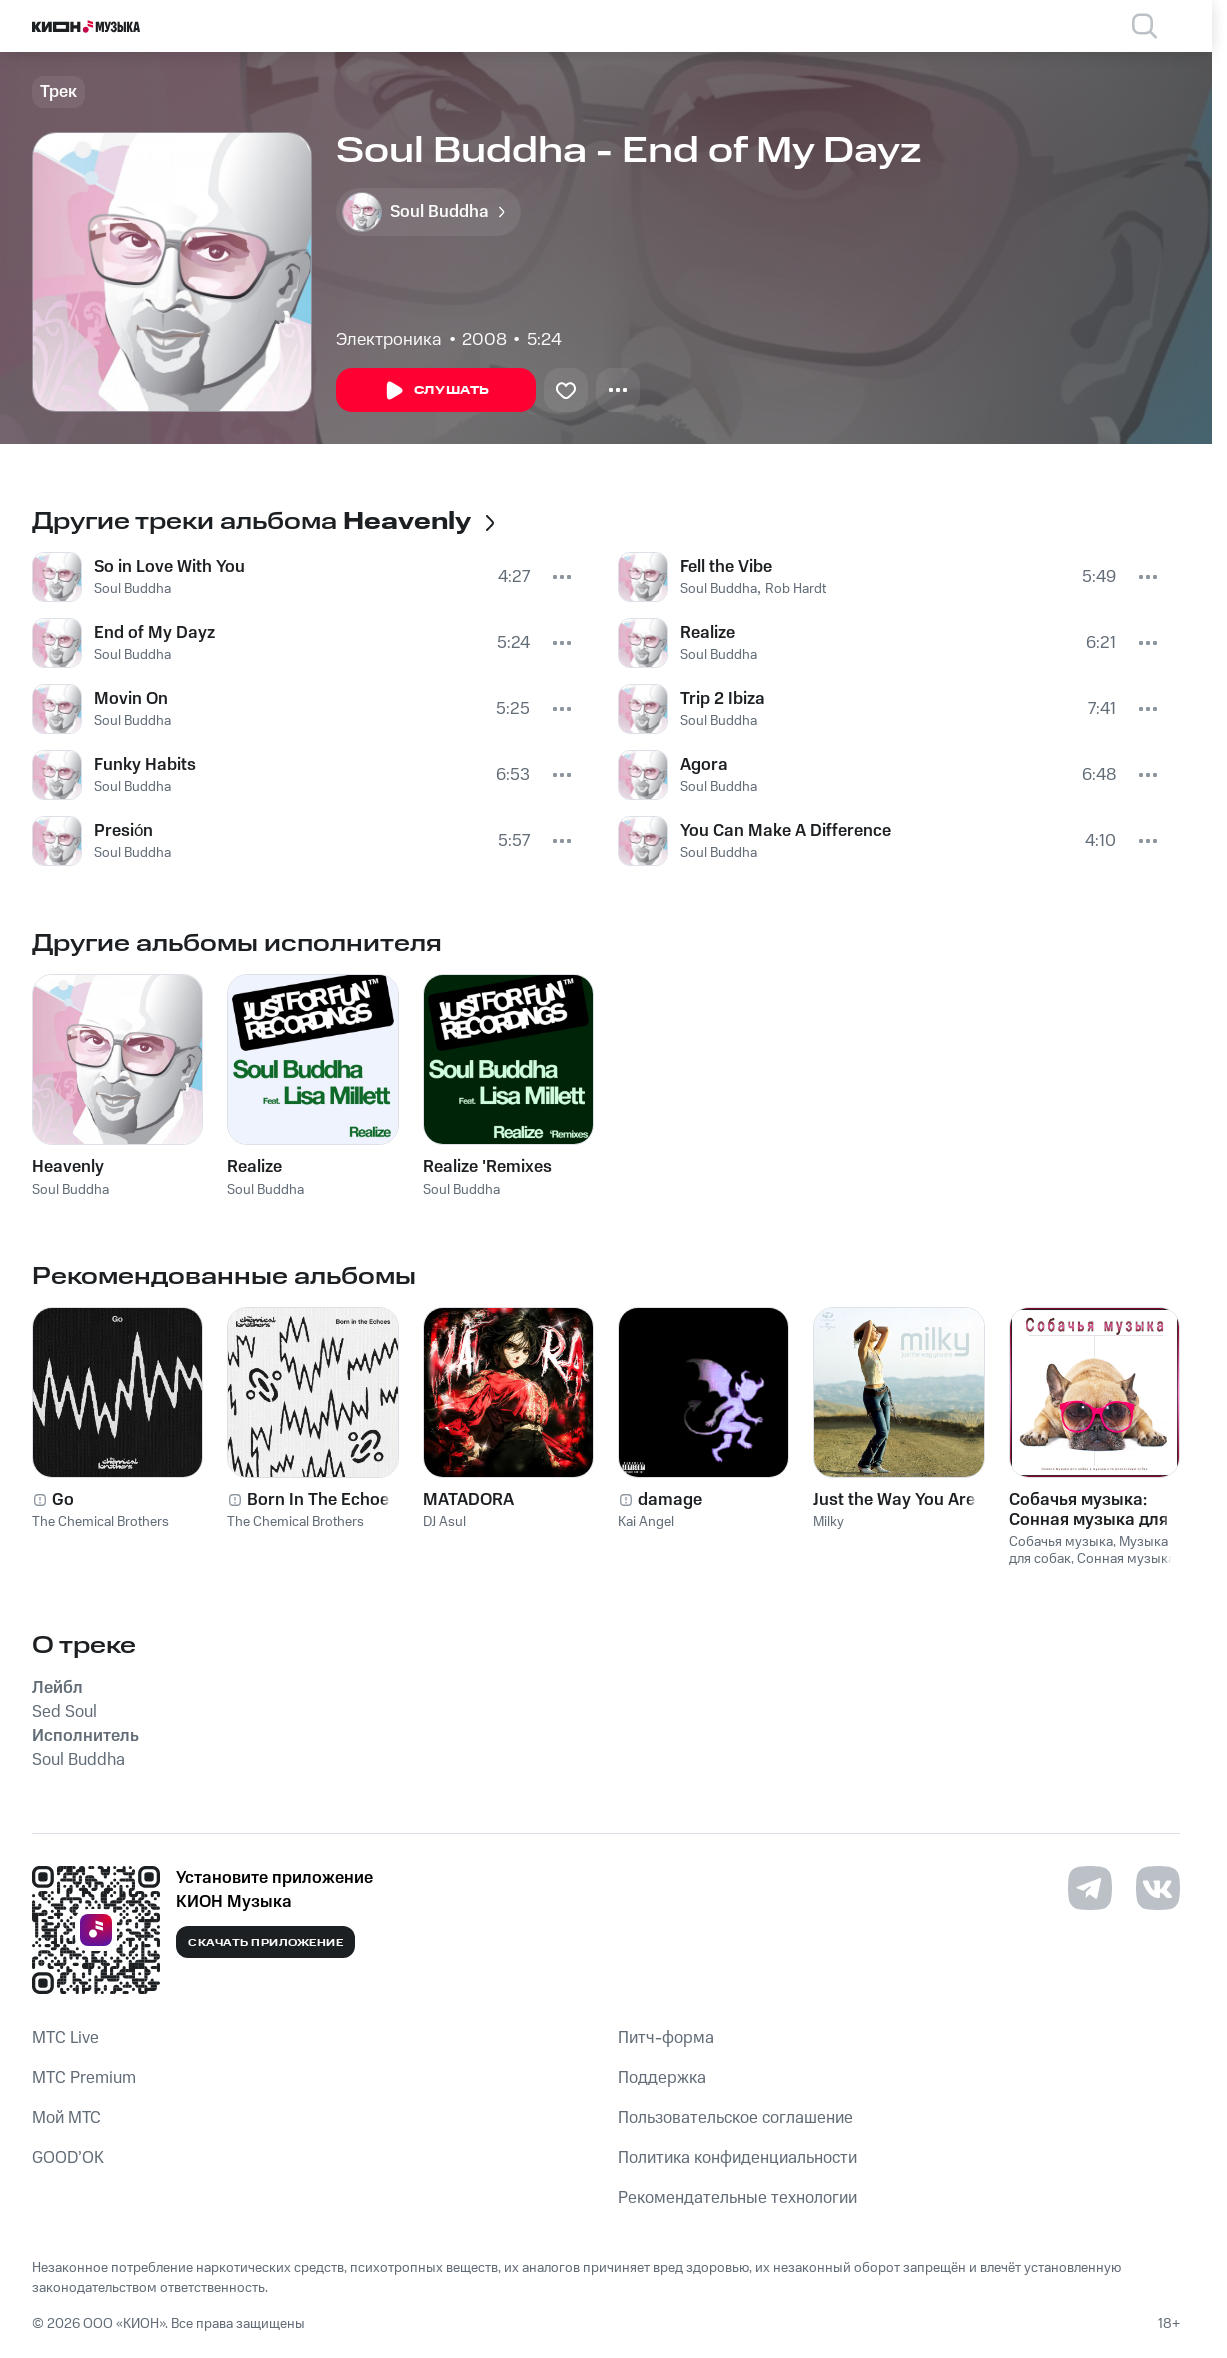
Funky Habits (145, 765)
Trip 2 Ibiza (722, 699)
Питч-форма (666, 2038)
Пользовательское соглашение (735, 2118)
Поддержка (662, 2078)
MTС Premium (84, 2078)
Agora (704, 765)
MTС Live (65, 2038)
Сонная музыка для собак (1092, 1567)
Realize (707, 633)
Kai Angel (646, 1522)
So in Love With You (169, 567)
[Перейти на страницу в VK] (1158, 1888)
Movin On (131, 699)
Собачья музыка (1061, 1542)
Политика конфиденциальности (737, 2158)
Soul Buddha (132, 589)
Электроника (389, 340)
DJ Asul (444, 1522)
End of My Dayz (154, 633)
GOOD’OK (68, 2158)
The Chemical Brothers (100, 1522)
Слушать (436, 391)
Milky (828, 1522)
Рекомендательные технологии (737, 2198)
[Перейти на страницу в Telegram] (1090, 1888)
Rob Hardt (795, 589)
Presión (123, 831)
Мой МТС (66, 2118)
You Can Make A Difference (785, 831)
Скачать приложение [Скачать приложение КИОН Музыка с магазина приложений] (265, 1943)
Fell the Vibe (726, 567)
